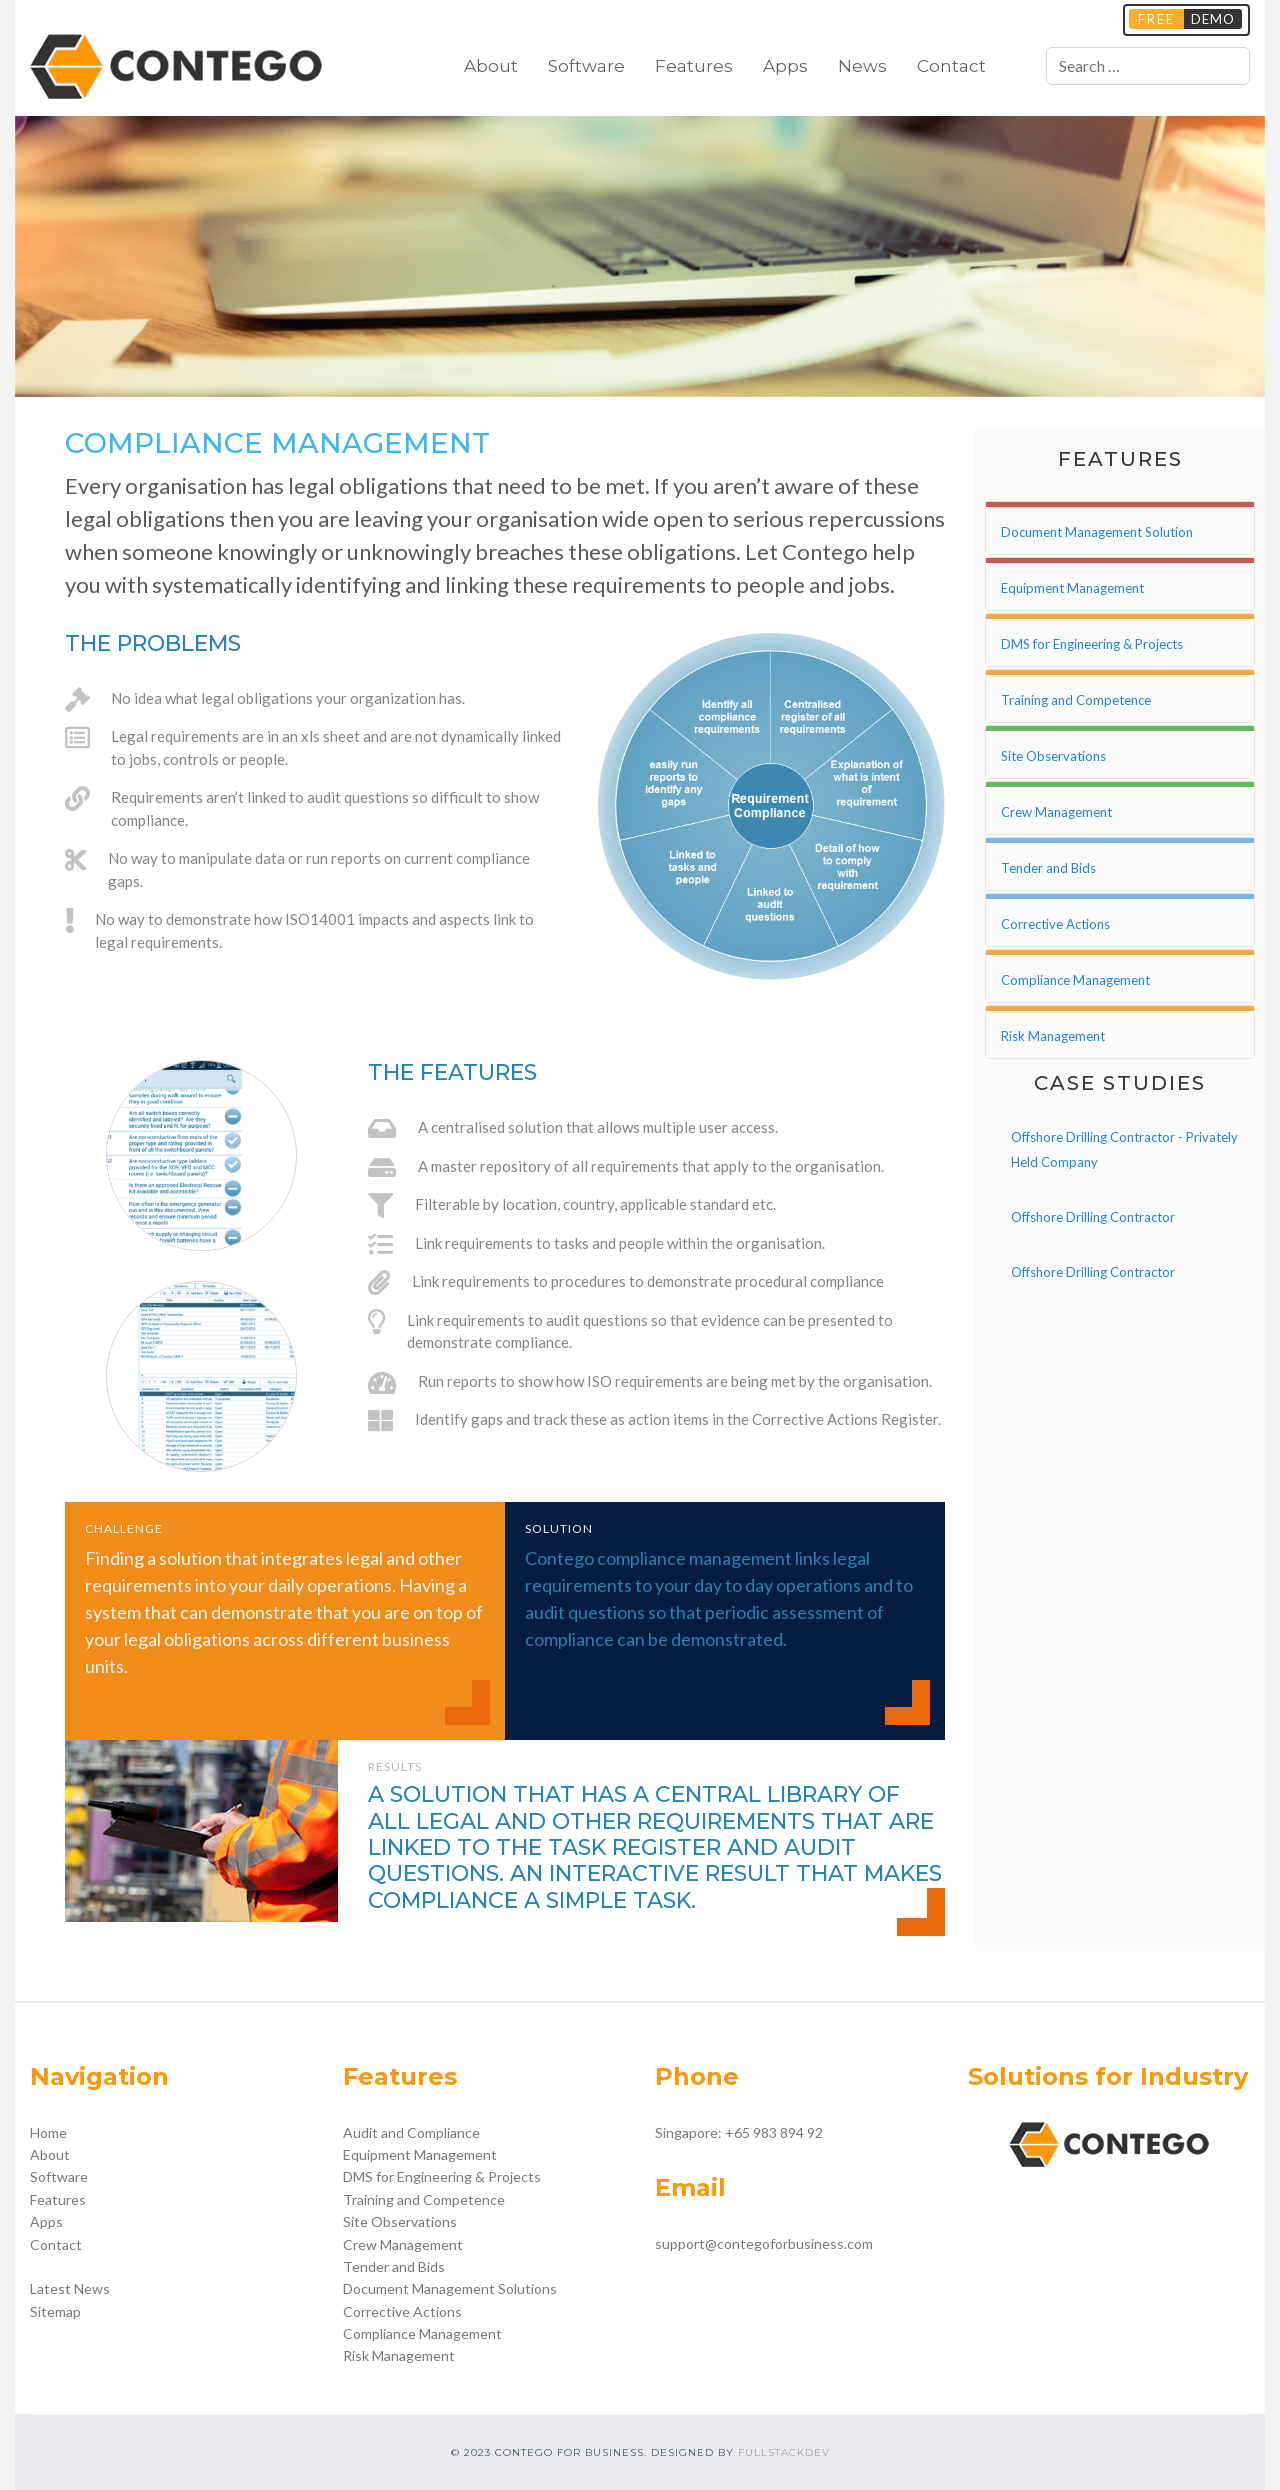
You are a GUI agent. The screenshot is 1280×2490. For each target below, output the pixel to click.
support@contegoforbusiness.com (764, 2243)
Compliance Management (422, 2333)
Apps (785, 66)
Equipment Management (420, 2154)
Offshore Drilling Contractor (1093, 1217)
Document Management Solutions (450, 2288)
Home (48, 2132)
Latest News (70, 2288)
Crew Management (403, 2244)
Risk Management (399, 2355)
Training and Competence (424, 2199)
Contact (951, 66)
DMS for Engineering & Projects (442, 2176)
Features (694, 66)
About (491, 66)
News (862, 66)
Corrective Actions (402, 2311)
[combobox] (1148, 66)
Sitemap (55, 2311)
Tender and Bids (394, 2266)
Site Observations (400, 2221)
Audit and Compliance (411, 2132)
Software (586, 66)
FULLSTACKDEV (784, 2452)
